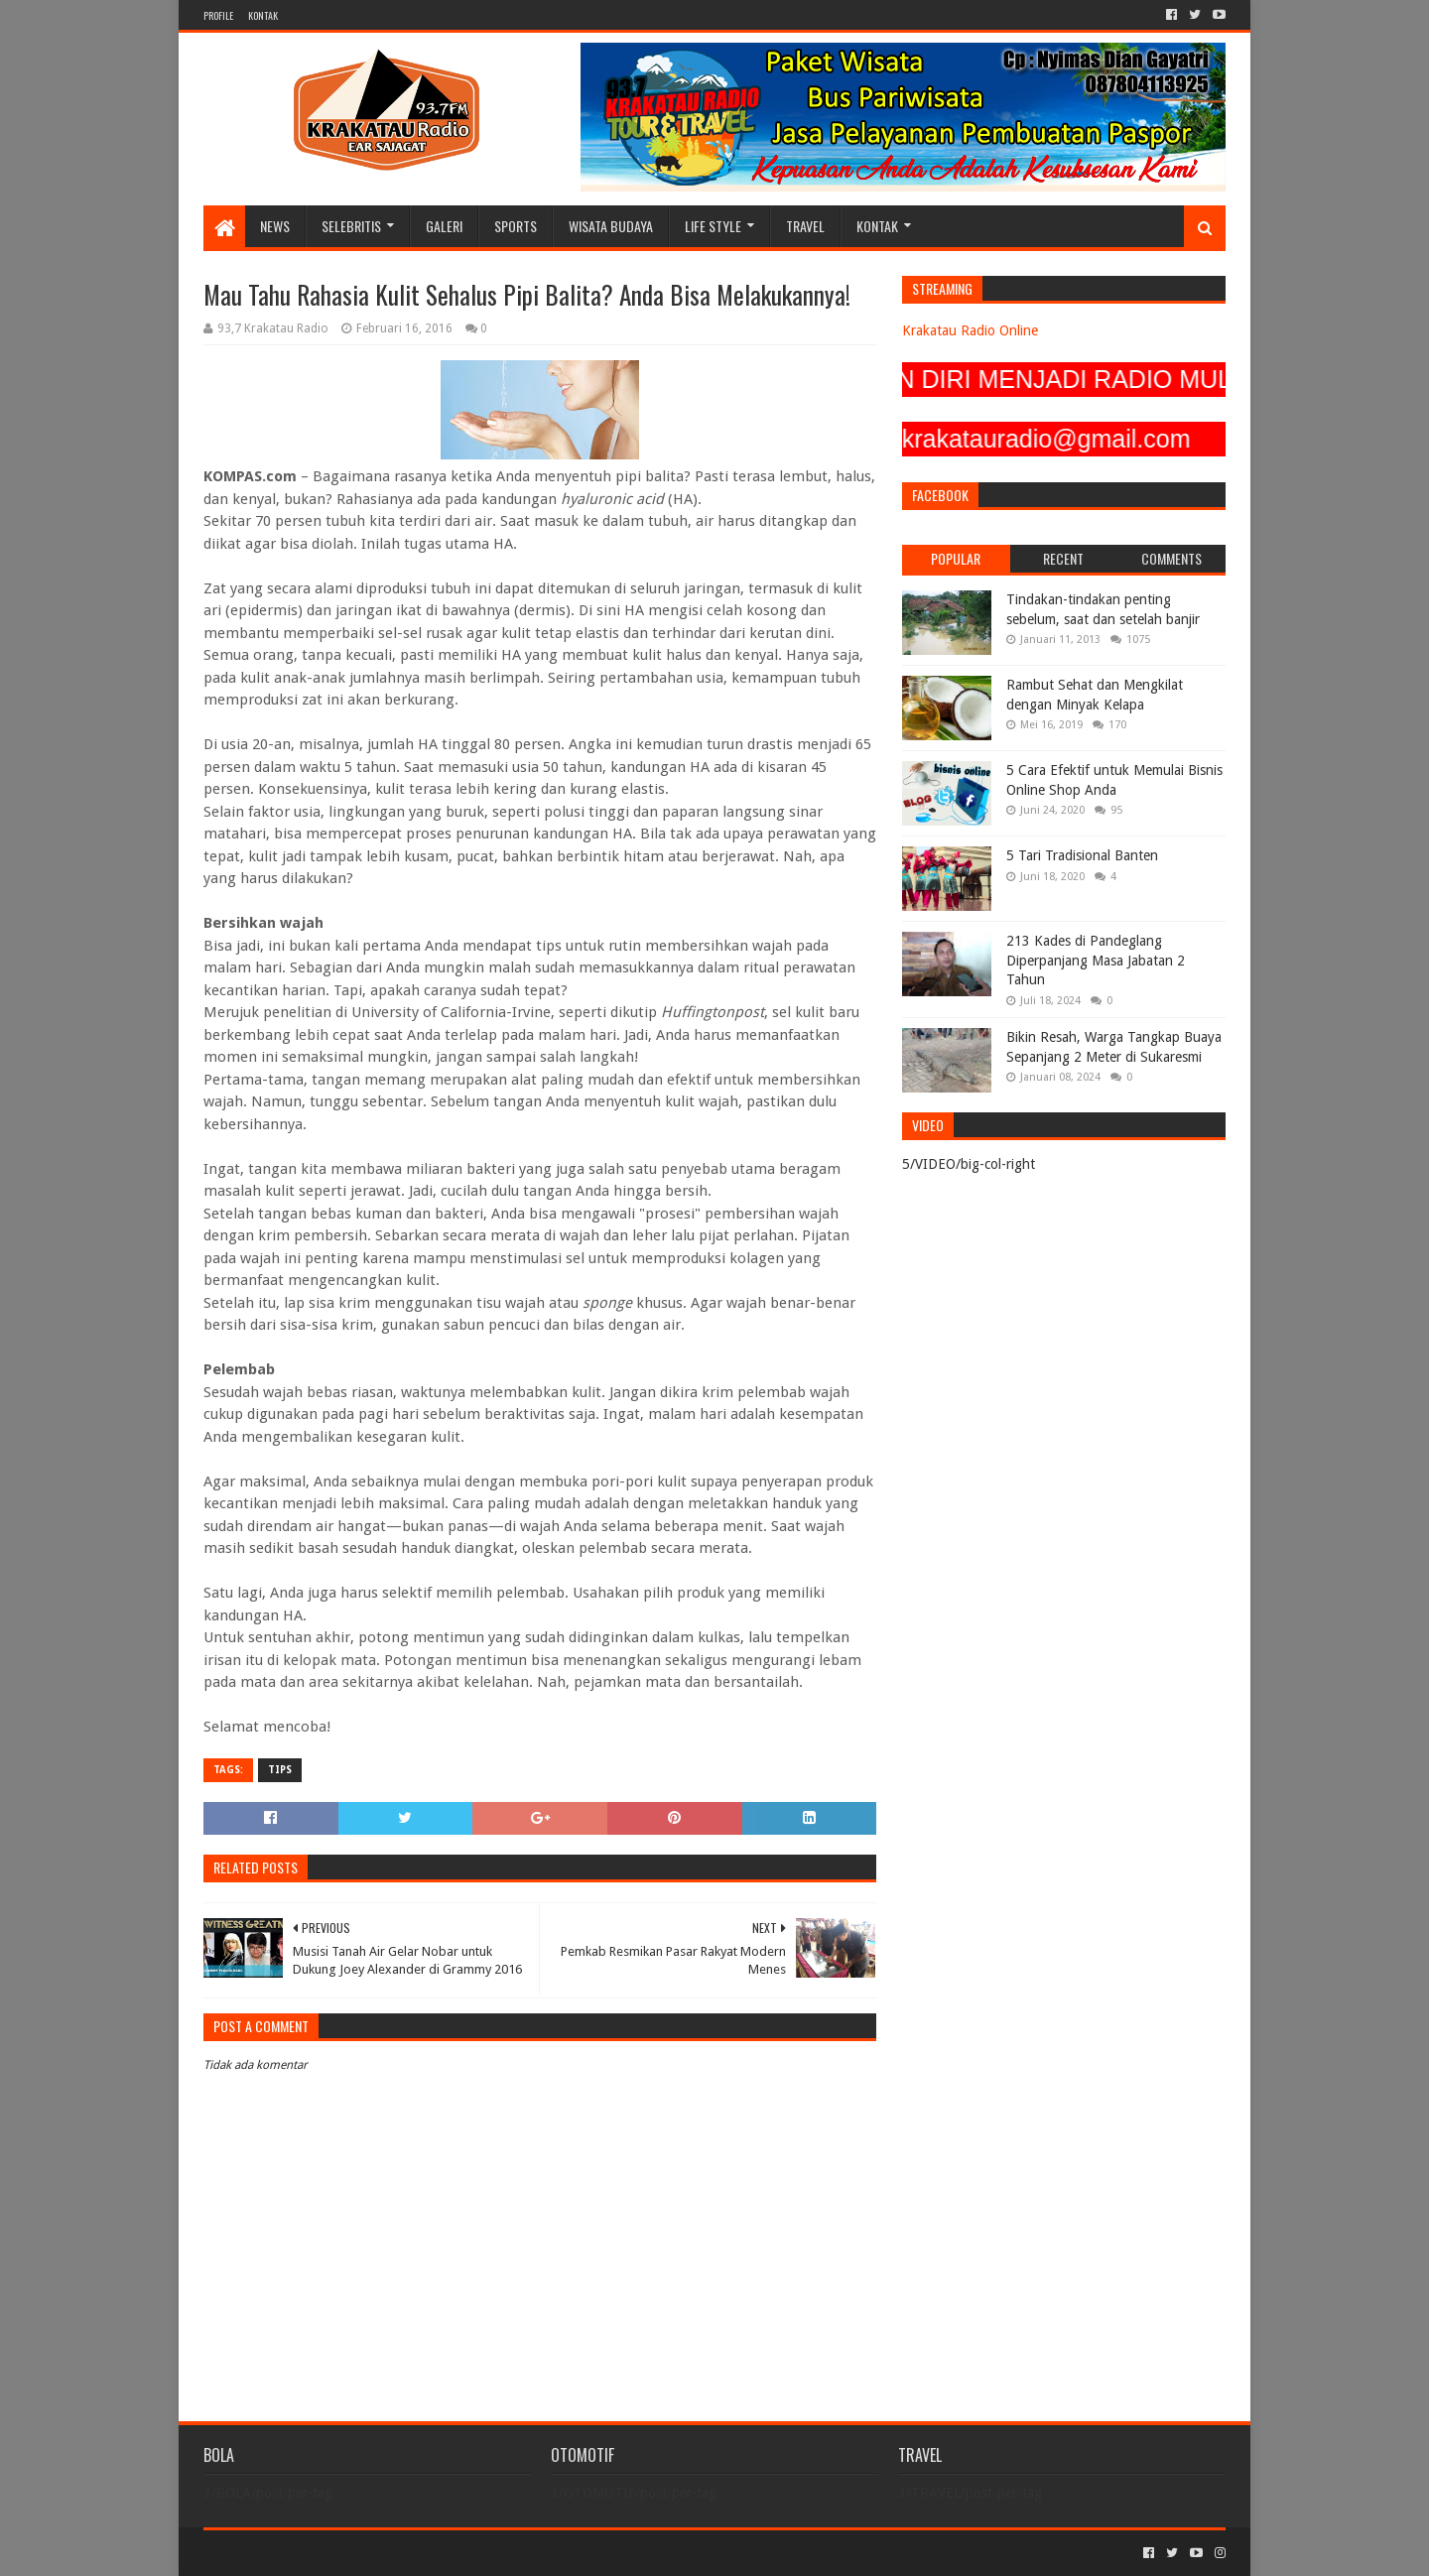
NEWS (275, 225)
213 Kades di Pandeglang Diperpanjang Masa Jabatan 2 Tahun (1095, 960)
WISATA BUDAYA (611, 225)
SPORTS (515, 225)
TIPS (280, 1769)
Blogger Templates (427, 2552)
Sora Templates (313, 2552)
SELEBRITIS (351, 225)
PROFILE (218, 15)
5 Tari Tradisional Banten (1082, 855)
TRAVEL (805, 225)
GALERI (444, 225)
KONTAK (263, 15)
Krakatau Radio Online (970, 330)
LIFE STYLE (713, 225)
